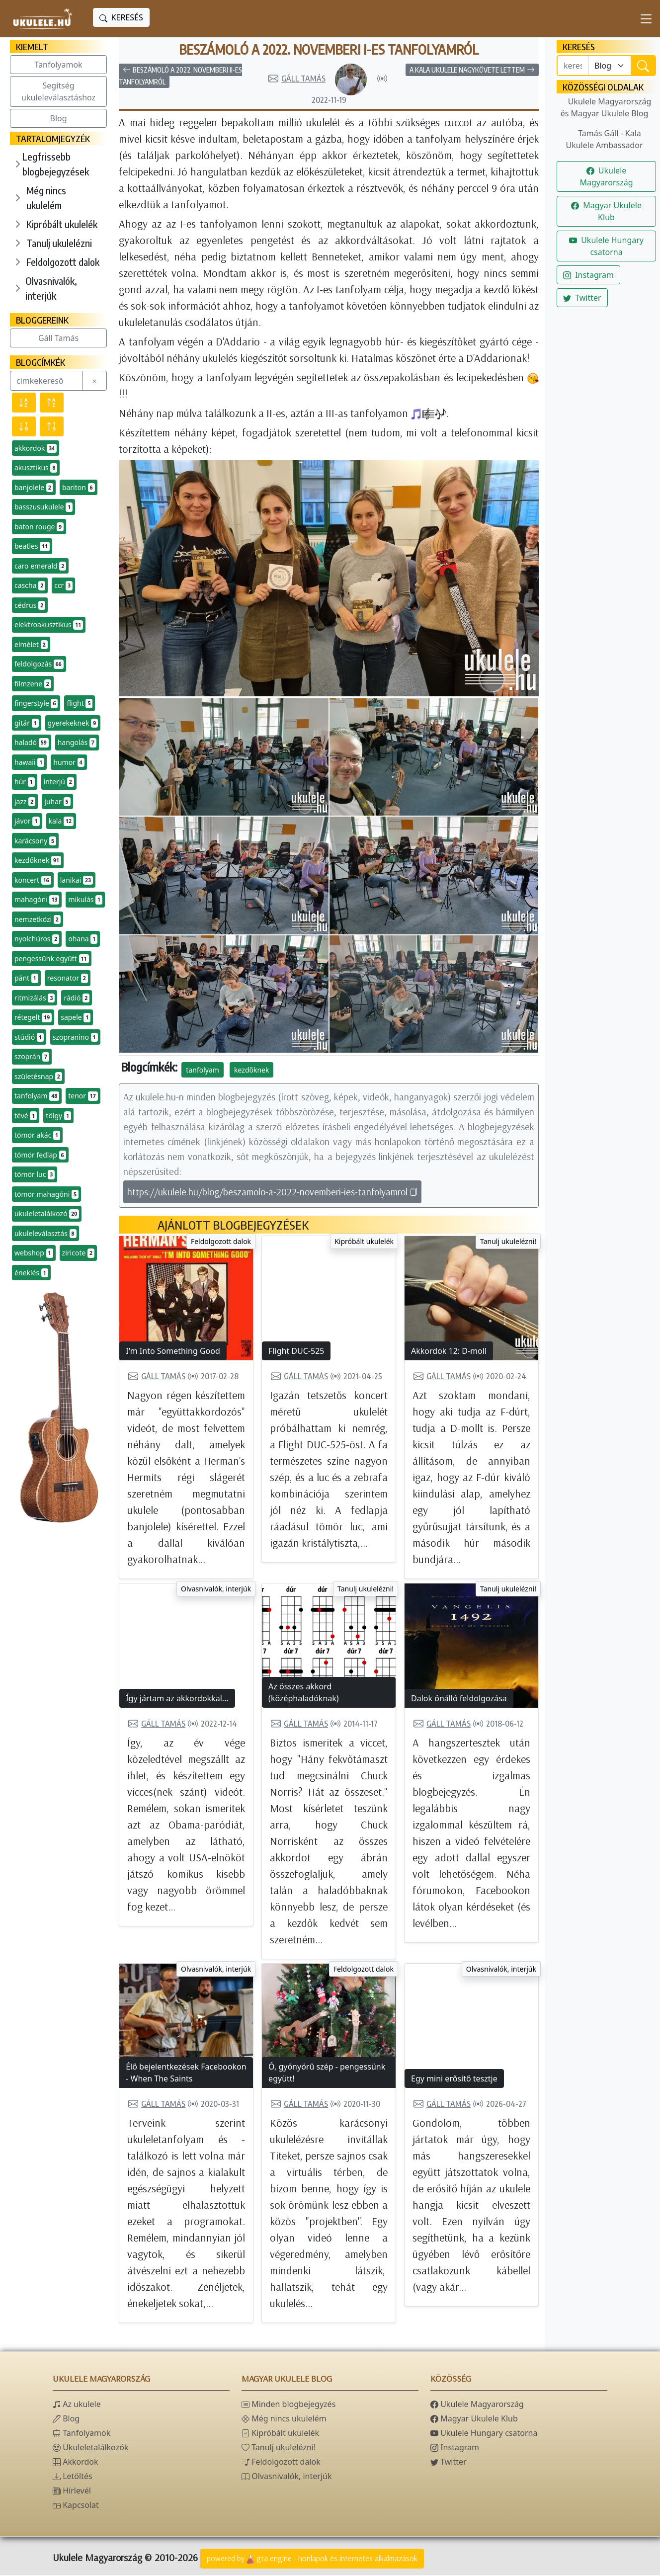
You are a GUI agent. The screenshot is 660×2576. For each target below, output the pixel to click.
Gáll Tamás (58, 337)
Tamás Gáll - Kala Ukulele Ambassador (604, 139)
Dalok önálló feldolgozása (459, 1699)
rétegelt (33, 1017)
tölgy (58, 1116)
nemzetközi (37, 919)
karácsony (35, 841)
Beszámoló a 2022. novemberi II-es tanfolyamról (180, 77)
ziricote (78, 1253)
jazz (24, 802)
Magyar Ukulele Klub (606, 211)
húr (24, 782)
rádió (76, 998)
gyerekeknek (73, 723)
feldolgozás (39, 664)
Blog (58, 118)
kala (61, 821)
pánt (26, 978)
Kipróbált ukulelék (61, 224)
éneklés (31, 1273)
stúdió (29, 1037)
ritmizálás (34, 998)
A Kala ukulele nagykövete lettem (472, 71)
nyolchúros (36, 939)
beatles (32, 546)
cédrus (29, 605)
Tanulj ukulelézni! (508, 1242)
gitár (26, 723)
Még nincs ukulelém (46, 197)
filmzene (32, 684)
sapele (75, 1017)
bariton (78, 488)
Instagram (588, 274)
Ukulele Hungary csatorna (606, 246)
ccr (63, 585)
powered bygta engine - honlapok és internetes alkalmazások (312, 2560)
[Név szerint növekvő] (52, 403)
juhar (57, 802)
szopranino (75, 1037)
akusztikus (35, 468)
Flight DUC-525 (296, 1351)
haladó (31, 743)
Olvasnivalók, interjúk (51, 288)
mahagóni (36, 900)
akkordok (35, 448)
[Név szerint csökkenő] (24, 403)
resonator (67, 978)
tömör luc (34, 1174)
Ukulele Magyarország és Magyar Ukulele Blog (606, 107)
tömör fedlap (40, 1155)
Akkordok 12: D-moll (449, 1351)
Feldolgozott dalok (62, 261)
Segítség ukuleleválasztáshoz (58, 91)
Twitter (582, 297)
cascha (29, 585)
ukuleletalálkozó (46, 1214)
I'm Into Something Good (173, 1351)
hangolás (77, 743)
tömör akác (37, 1135)
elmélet (31, 645)
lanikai (76, 880)
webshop (33, 1253)
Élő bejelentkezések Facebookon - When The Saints (186, 2073)
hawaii (29, 762)
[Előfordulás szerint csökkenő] (24, 426)
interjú (59, 782)
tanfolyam (36, 1096)
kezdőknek (37, 860)
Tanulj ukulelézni (59, 243)
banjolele (33, 488)
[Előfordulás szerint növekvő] (52, 426)
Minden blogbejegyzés (288, 2405)
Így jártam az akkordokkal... (177, 1699)
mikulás (85, 900)
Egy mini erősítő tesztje (454, 2079)
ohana (82, 939)
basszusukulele (43, 507)
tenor (83, 1096)
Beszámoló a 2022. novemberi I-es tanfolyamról (328, 50)
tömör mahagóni (46, 1194)
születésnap (38, 1076)
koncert (32, 880)
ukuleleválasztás (45, 1234)
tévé (25, 1116)
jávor (27, 821)
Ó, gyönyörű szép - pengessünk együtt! (326, 2073)
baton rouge (39, 527)
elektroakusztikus (48, 625)
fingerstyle (36, 703)
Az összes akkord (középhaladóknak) (303, 1693)
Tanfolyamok (58, 64)
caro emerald (40, 566)
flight (79, 703)
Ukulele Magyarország (606, 176)
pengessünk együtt (51, 959)
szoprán (31, 1057)
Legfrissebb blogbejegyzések (55, 163)
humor (68, 762)
